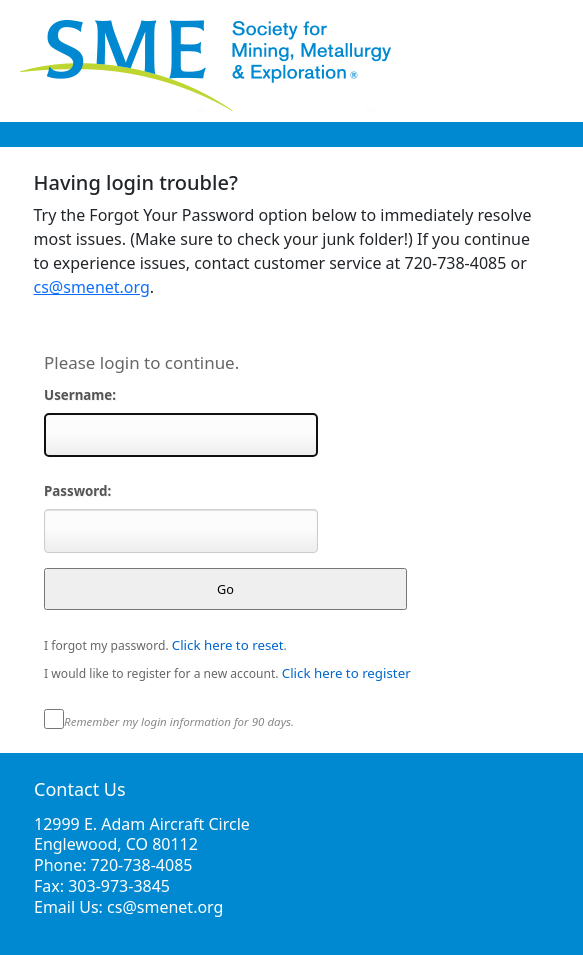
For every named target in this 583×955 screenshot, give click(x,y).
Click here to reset (228, 645)
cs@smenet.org (92, 287)
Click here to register (346, 673)
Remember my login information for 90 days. (179, 721)
